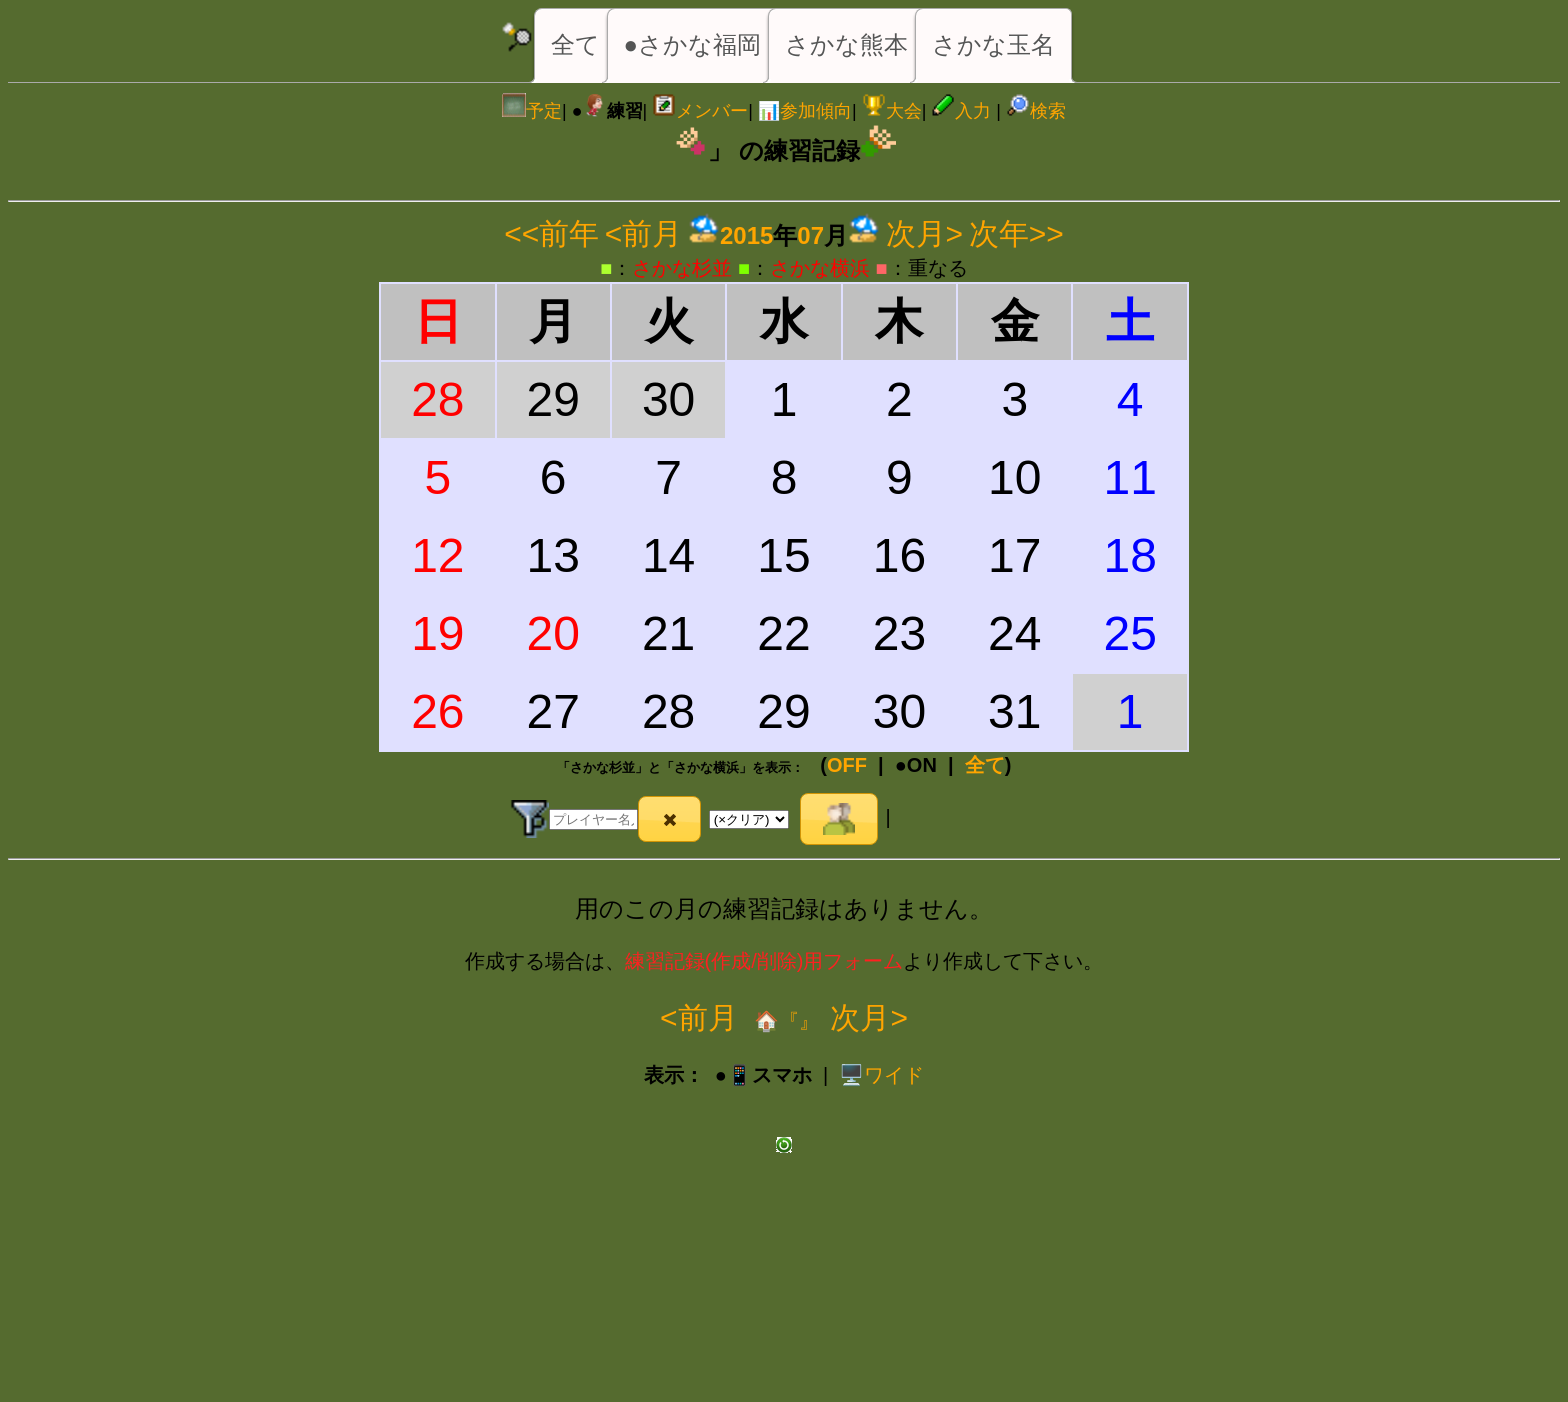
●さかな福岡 (693, 44)
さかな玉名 (993, 44)
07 (810, 235)
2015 (746, 235)
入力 (961, 111)
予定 (532, 111)
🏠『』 (784, 1021)
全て (575, 44)
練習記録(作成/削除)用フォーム (764, 961)
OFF (847, 765)
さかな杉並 (682, 268)
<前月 (644, 233)
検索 (1036, 111)
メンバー (700, 111)
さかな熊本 (846, 44)
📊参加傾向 (805, 111)
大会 (892, 111)
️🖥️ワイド (881, 1075)
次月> (925, 233)
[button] (669, 819)
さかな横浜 (820, 268)
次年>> (1016, 233)
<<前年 (551, 233)
